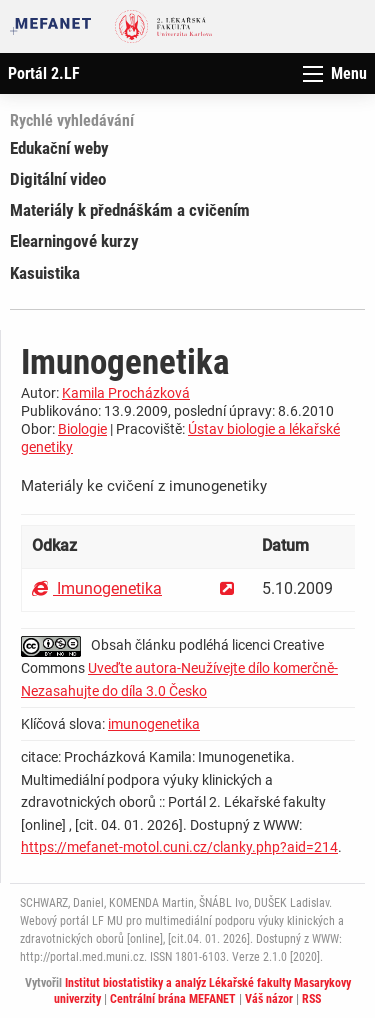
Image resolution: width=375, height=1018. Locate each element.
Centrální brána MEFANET (173, 999)
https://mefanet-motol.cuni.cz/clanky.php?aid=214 (179, 847)
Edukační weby (59, 148)
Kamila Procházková (126, 393)
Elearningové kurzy (74, 241)
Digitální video (58, 179)
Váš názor (269, 999)
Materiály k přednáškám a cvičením (130, 210)
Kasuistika (45, 273)
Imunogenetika (97, 588)
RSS (311, 999)
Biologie (82, 429)
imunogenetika (154, 724)
